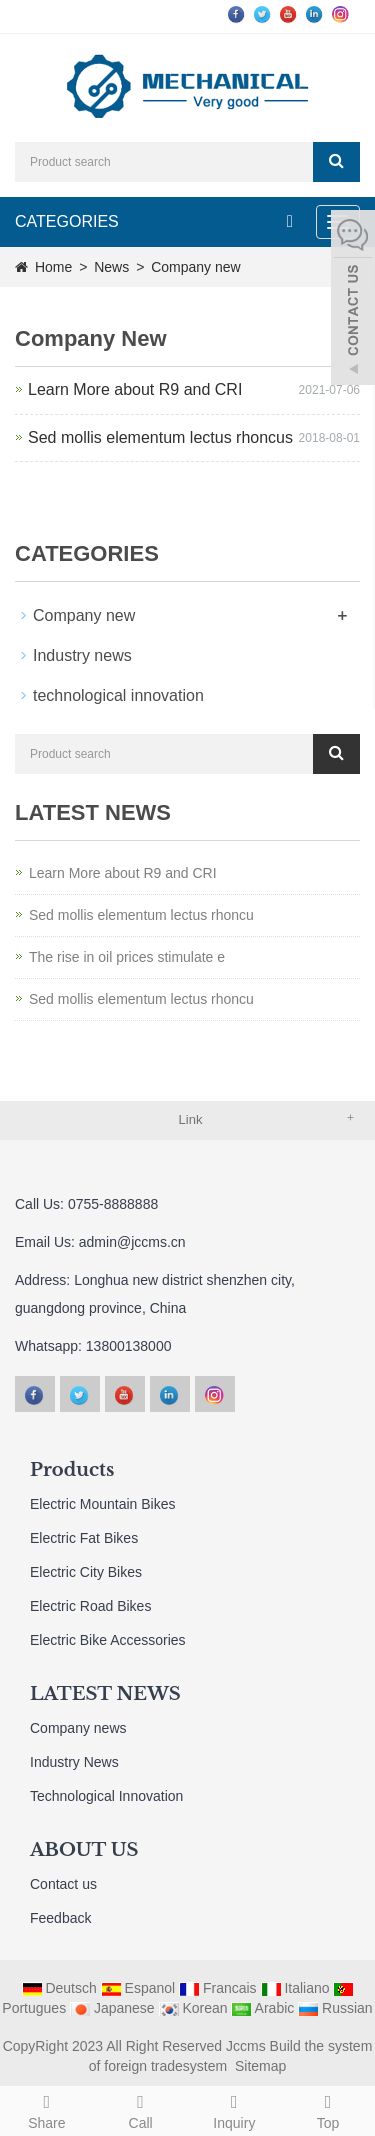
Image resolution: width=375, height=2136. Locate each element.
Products (72, 1470)
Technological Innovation (106, 1796)
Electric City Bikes (86, 1572)
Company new (193, 267)
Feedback (60, 1918)
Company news (78, 1728)
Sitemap (260, 2066)
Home (53, 267)
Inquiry (235, 2109)
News (113, 267)
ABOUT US (84, 1850)
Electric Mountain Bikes (103, 1504)
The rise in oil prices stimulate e (127, 957)
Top (328, 2109)
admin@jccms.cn (132, 1242)
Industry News (74, 1762)
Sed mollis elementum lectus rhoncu (141, 915)
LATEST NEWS (105, 1694)
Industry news (82, 655)
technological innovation (118, 695)
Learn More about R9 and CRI (135, 389)
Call (141, 2109)
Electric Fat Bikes (84, 1538)
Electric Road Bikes (90, 1606)
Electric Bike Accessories (108, 1640)
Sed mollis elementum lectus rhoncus (160, 437)
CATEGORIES (67, 221)
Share (47, 2109)
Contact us (63, 1884)
